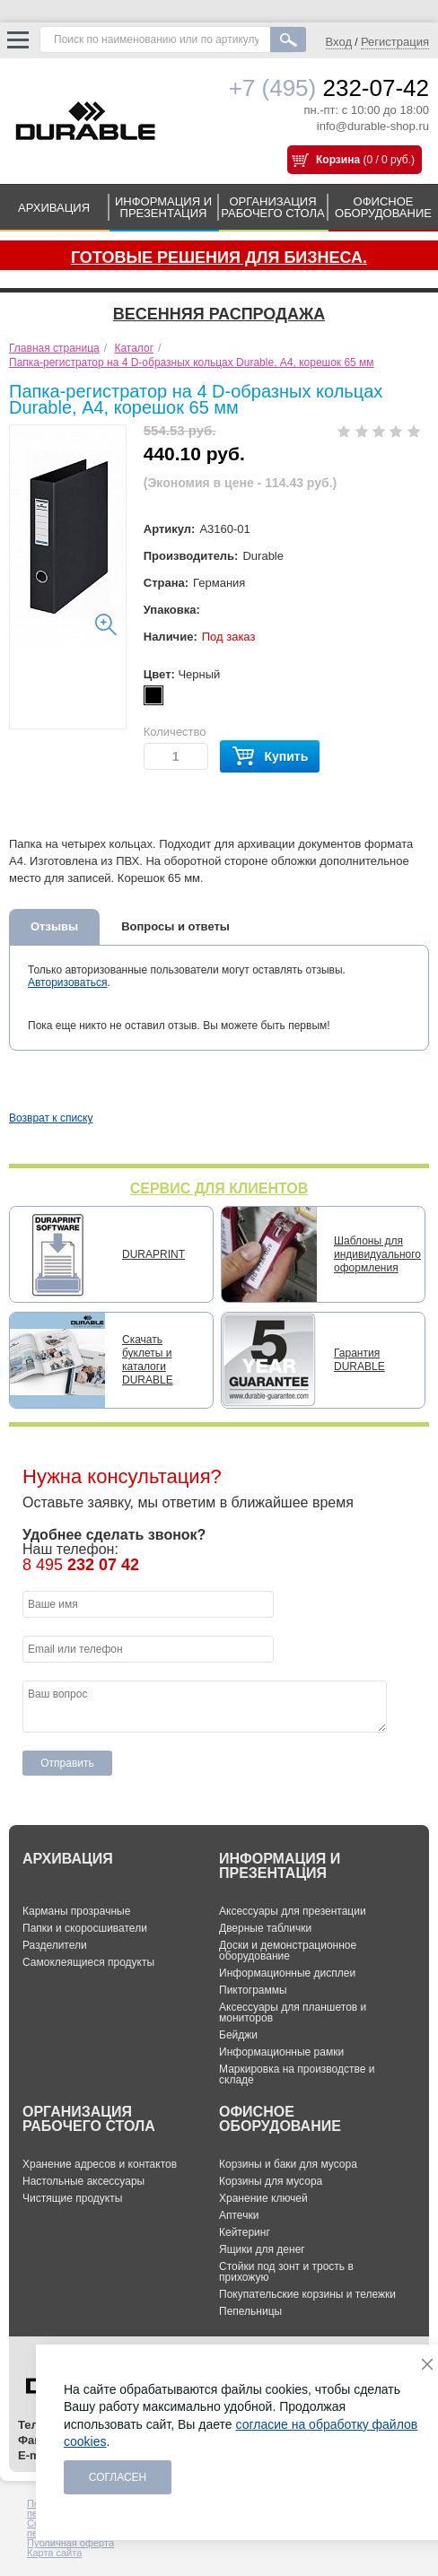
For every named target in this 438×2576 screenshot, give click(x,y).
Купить (270, 757)
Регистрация (395, 41)
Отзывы (54, 926)
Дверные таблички (265, 1928)
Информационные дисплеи (287, 1973)
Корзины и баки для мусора (288, 2164)
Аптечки (238, 2215)
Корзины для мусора (270, 2181)
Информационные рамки (281, 2052)
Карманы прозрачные (76, 1911)
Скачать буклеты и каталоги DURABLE (147, 1359)
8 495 (80, 1565)
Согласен (118, 2477)
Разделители (54, 1945)
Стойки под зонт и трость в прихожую (286, 2271)
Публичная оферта (70, 2542)
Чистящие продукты (72, 2198)
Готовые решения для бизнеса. (219, 257)
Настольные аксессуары (83, 2181)
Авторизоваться (67, 982)
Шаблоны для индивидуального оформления (377, 1254)
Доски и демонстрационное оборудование (287, 1950)
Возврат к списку (51, 1118)
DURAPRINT (153, 1254)
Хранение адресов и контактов (99, 2164)
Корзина (338, 159)
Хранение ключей (263, 2198)
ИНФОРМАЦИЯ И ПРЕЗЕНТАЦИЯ (163, 207)
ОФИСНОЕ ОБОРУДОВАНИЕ (383, 207)
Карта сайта (54, 2552)
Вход (339, 41)
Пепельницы (250, 2311)
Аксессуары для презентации (292, 1911)
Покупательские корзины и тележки (307, 2294)
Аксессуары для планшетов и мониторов (292, 2012)
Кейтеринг (244, 2232)
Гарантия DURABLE (359, 1360)
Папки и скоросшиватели (84, 1928)
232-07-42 (329, 87)
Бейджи (238, 2035)
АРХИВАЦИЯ (54, 207)
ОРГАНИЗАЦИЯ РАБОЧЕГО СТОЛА (273, 207)
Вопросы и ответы (175, 926)
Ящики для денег (262, 2249)
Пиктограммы (253, 1990)
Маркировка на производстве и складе (296, 2074)
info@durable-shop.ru (373, 126)
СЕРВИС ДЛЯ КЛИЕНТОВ (219, 1188)
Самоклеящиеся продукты (88, 1962)
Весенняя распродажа (219, 314)
